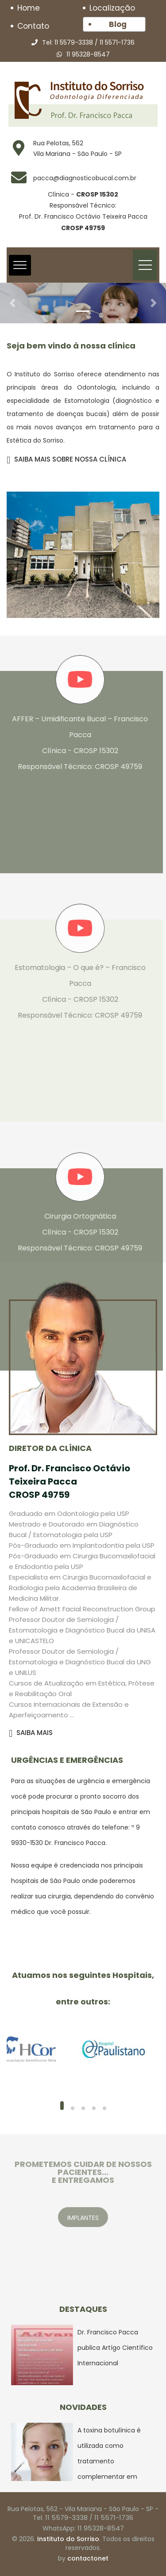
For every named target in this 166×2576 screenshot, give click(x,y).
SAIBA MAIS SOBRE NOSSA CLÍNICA (66, 459)
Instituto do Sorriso (68, 2538)
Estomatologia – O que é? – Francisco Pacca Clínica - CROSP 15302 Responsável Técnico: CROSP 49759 (75, 991)
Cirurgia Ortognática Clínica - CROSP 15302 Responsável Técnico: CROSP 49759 (75, 1232)
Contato (33, 26)
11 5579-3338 (73, 42)
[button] (12, 303)
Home (28, 8)
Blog (118, 24)
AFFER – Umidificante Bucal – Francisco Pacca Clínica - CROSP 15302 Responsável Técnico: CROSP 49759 (75, 743)
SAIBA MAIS (31, 1732)
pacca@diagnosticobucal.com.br (84, 178)
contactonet (87, 2558)
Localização (112, 8)
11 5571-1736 (117, 42)
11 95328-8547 (88, 54)
